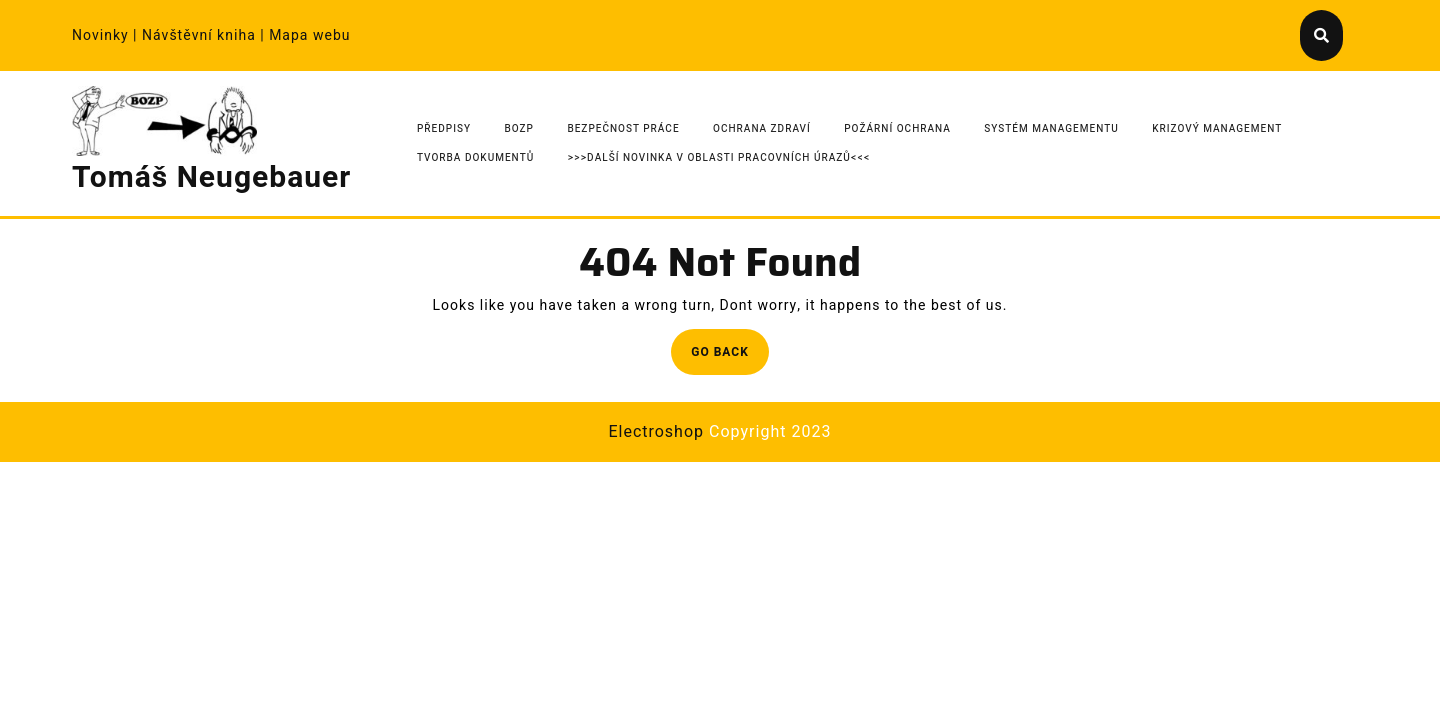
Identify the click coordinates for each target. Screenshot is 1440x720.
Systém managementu (1051, 129)
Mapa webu (309, 35)
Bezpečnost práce (623, 129)
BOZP (519, 129)
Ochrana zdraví (762, 129)
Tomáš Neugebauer (211, 178)
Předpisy (444, 129)
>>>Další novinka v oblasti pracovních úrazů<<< (719, 158)
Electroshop (656, 432)
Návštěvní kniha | (205, 35)
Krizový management (1217, 129)
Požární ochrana (897, 129)
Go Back (730, 357)
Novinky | (107, 35)
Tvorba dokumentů (475, 158)
